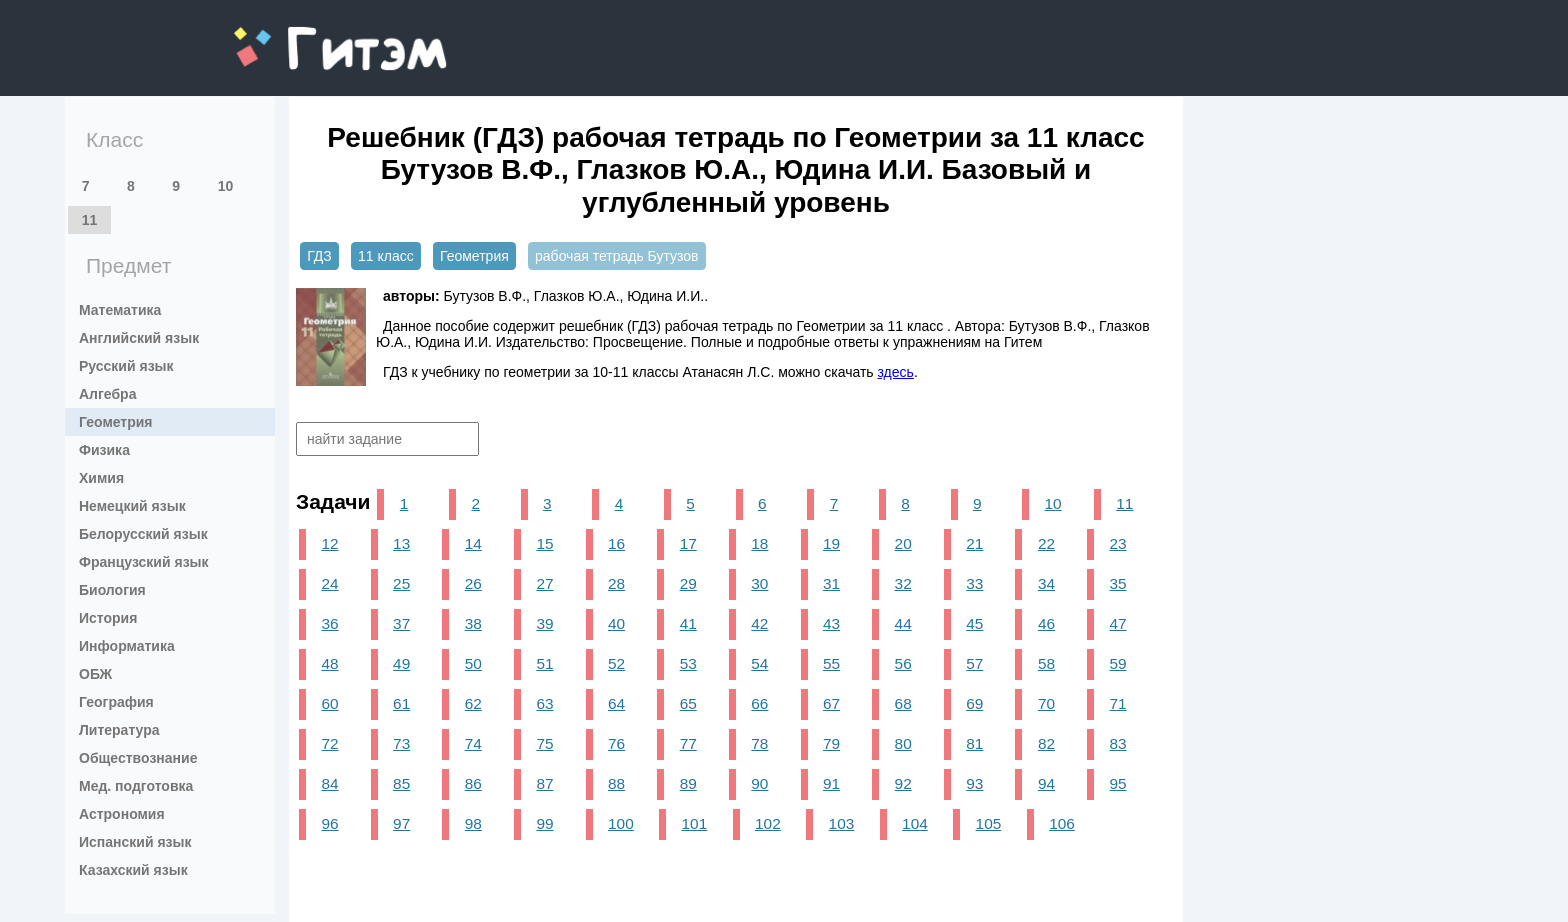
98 (473, 823)
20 (903, 543)
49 (401, 663)
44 (903, 623)
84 (329, 783)
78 (759, 743)
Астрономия (122, 814)
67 (831, 703)
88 (616, 783)
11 (90, 220)
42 (759, 623)
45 (974, 623)
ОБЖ (95, 674)
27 (544, 583)
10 (226, 186)
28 (616, 583)
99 (544, 823)
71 (1118, 703)
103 (842, 823)
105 (989, 823)
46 (1046, 623)
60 (329, 703)
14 (473, 543)
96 (329, 823)
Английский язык (139, 338)
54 (759, 663)
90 (759, 783)
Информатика (127, 646)
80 (903, 743)
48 (329, 663)
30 (759, 583)
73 (401, 743)
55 (831, 663)
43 (831, 623)
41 (688, 623)
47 (1118, 623)
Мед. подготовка (136, 786)
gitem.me (286, 35)
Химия (101, 478)
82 (1046, 743)
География (116, 702)
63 (544, 703)
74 (473, 743)
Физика (104, 450)
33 (974, 583)
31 (831, 583)
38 (473, 623)
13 (401, 543)
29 (688, 583)
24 (329, 583)
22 (1046, 543)
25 (401, 583)
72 (329, 743)
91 (831, 783)
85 (401, 783)
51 (544, 663)
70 (1046, 703)
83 (1118, 743)
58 (1046, 663)
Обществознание (138, 758)
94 (1046, 783)
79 (831, 743)
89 (688, 783)
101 (695, 823)
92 (903, 783)
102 (768, 823)
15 (544, 543)
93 (974, 783)
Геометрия (116, 422)
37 (401, 623)
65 (688, 703)
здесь (896, 372)
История (108, 618)
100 (621, 823)
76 (616, 743)
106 (1062, 823)
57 (974, 663)
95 (1118, 783)
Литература (119, 730)
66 (759, 703)
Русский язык (126, 366)
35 (1118, 583)
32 (903, 583)
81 (974, 743)
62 (473, 703)
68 (903, 703)
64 (616, 703)
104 (915, 823)
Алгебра (107, 394)
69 (974, 703)
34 (1046, 583)
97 (401, 823)
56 (903, 663)
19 (831, 543)
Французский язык (144, 562)
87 (544, 783)
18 (759, 543)
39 (544, 623)
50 (473, 663)
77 (688, 743)
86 (473, 783)
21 (974, 543)
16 (616, 543)
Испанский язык (135, 842)
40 (616, 623)
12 (329, 543)
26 (473, 583)
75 (544, 743)
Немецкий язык (132, 506)
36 (329, 623)
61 (401, 703)
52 (616, 663)
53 (688, 663)
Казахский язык (133, 870)
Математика (120, 310)
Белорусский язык (143, 534)
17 (688, 543)
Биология (112, 590)
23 (1118, 543)
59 (1118, 663)
